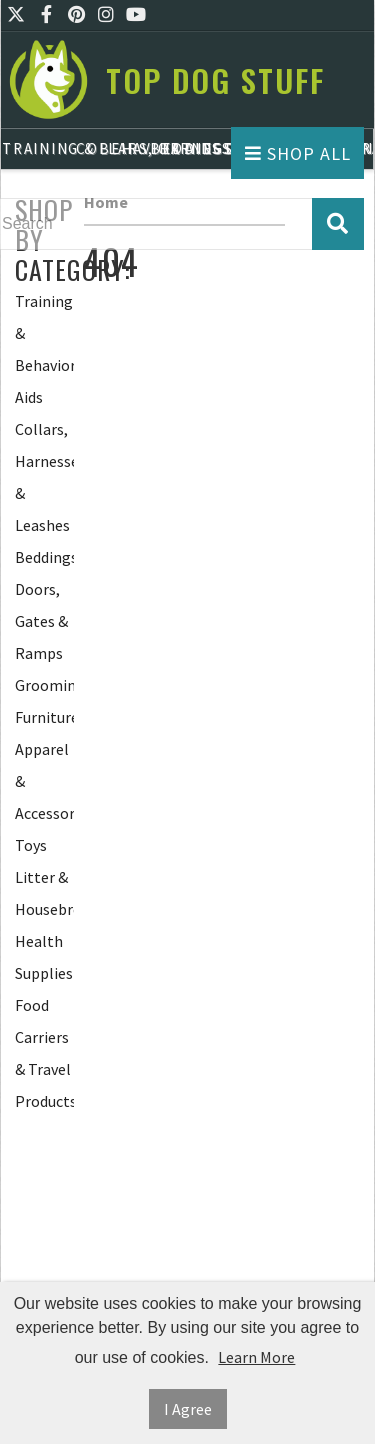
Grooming (44, 685)
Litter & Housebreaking (44, 893)
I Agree (188, 1409)
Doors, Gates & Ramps (41, 621)
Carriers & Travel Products (44, 1069)
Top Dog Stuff (215, 80)
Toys (31, 845)
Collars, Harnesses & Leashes (44, 477)
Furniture (44, 717)
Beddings (44, 557)
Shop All (298, 153)
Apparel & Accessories (44, 781)
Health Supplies (44, 957)
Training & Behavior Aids (44, 349)
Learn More (256, 1357)
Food (32, 1005)
